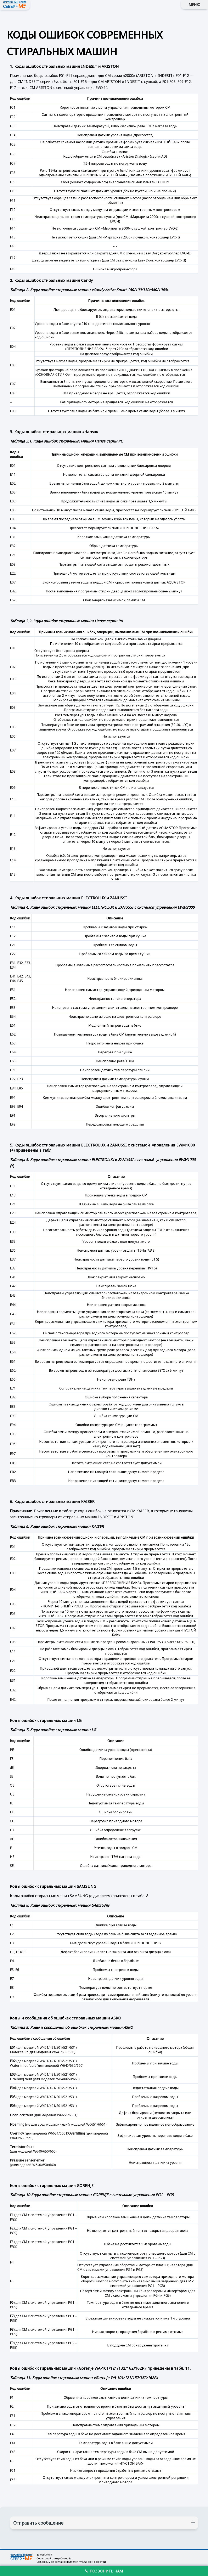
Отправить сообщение (38, 2523)
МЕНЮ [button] (194, 4)
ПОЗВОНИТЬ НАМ (104, 2571)
